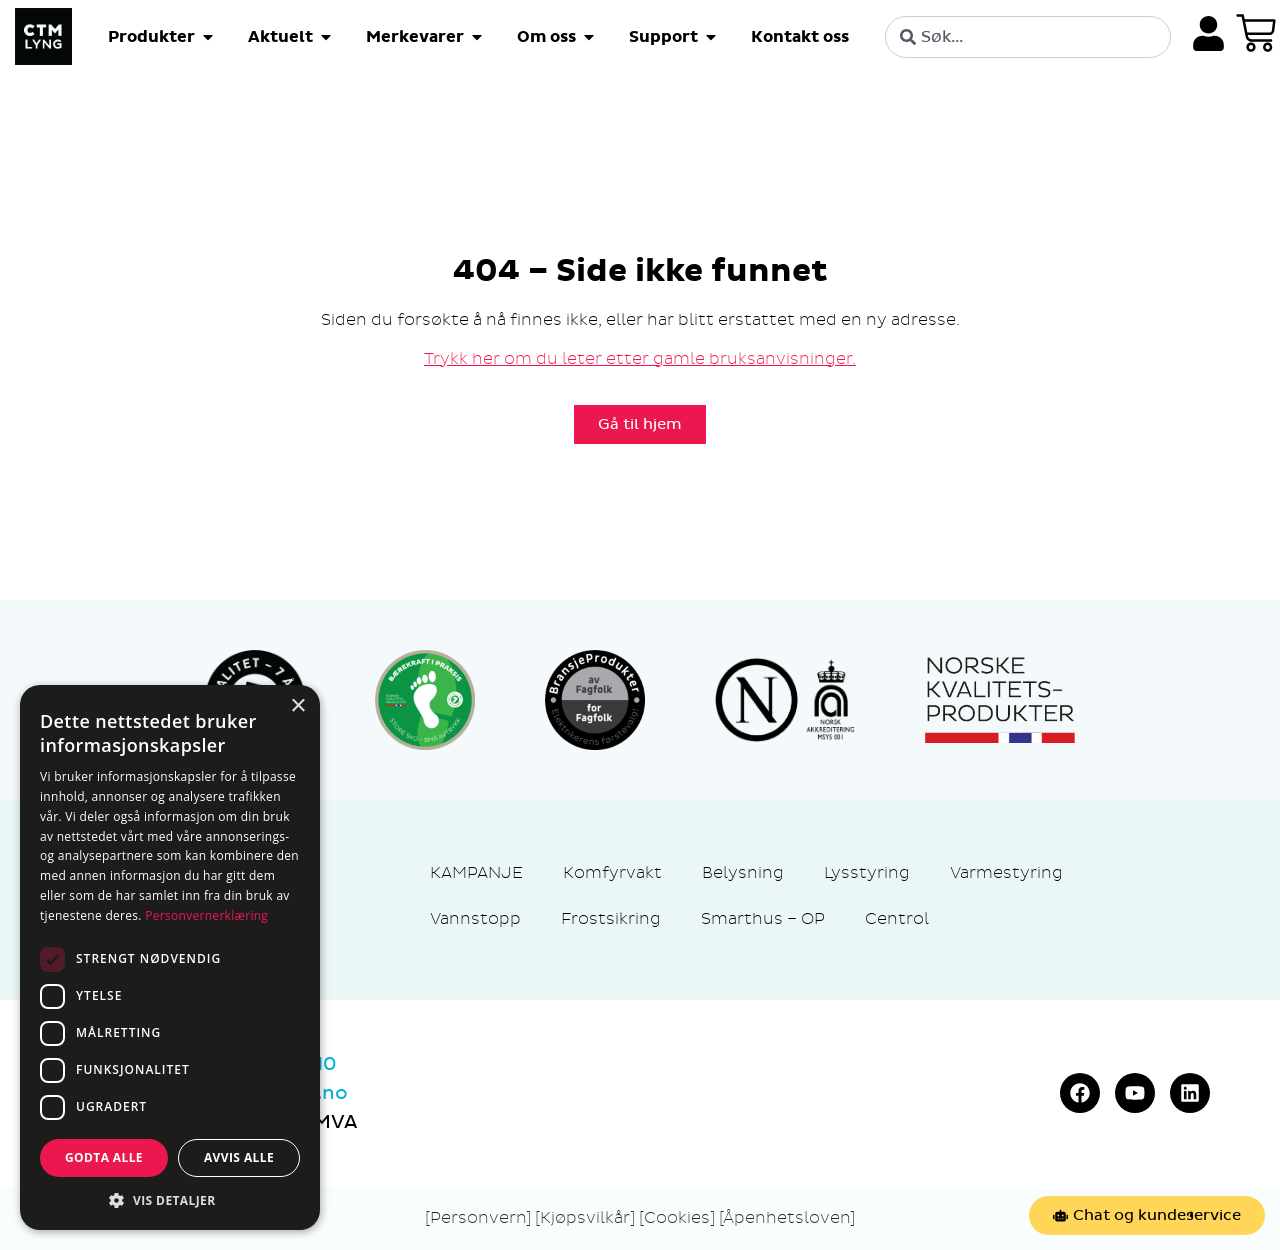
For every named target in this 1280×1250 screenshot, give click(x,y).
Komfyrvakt (612, 872)
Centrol (897, 918)
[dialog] (170, 957)
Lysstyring (867, 872)
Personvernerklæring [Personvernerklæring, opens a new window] (206, 915)
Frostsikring (611, 918)
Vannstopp (475, 918)
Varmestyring (1006, 872)
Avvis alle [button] (239, 1157)
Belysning (743, 872)
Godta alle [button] (104, 1157)
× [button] (297, 706)
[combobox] (1028, 37)
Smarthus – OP (763, 918)
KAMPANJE (476, 872)
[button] (170, 1200)
